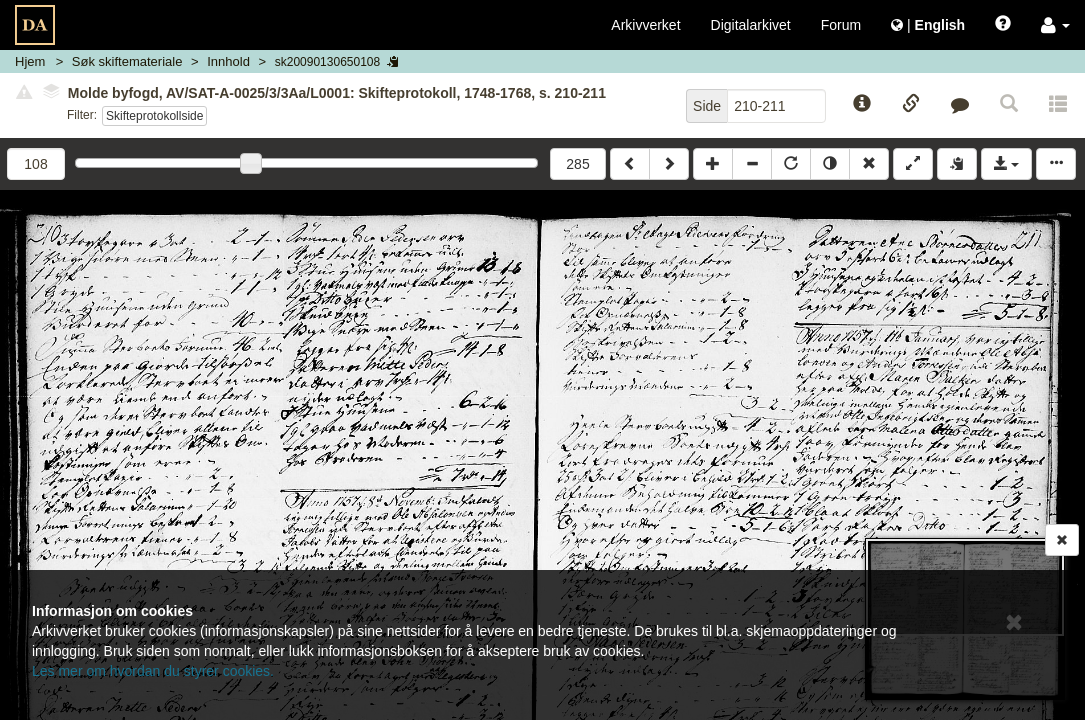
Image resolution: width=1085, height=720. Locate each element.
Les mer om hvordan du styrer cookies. (153, 671)
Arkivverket (645, 25)
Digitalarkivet (751, 25)
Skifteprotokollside (154, 116)
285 (577, 164)
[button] (1055, 25)
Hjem (30, 61)
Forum (841, 25)
